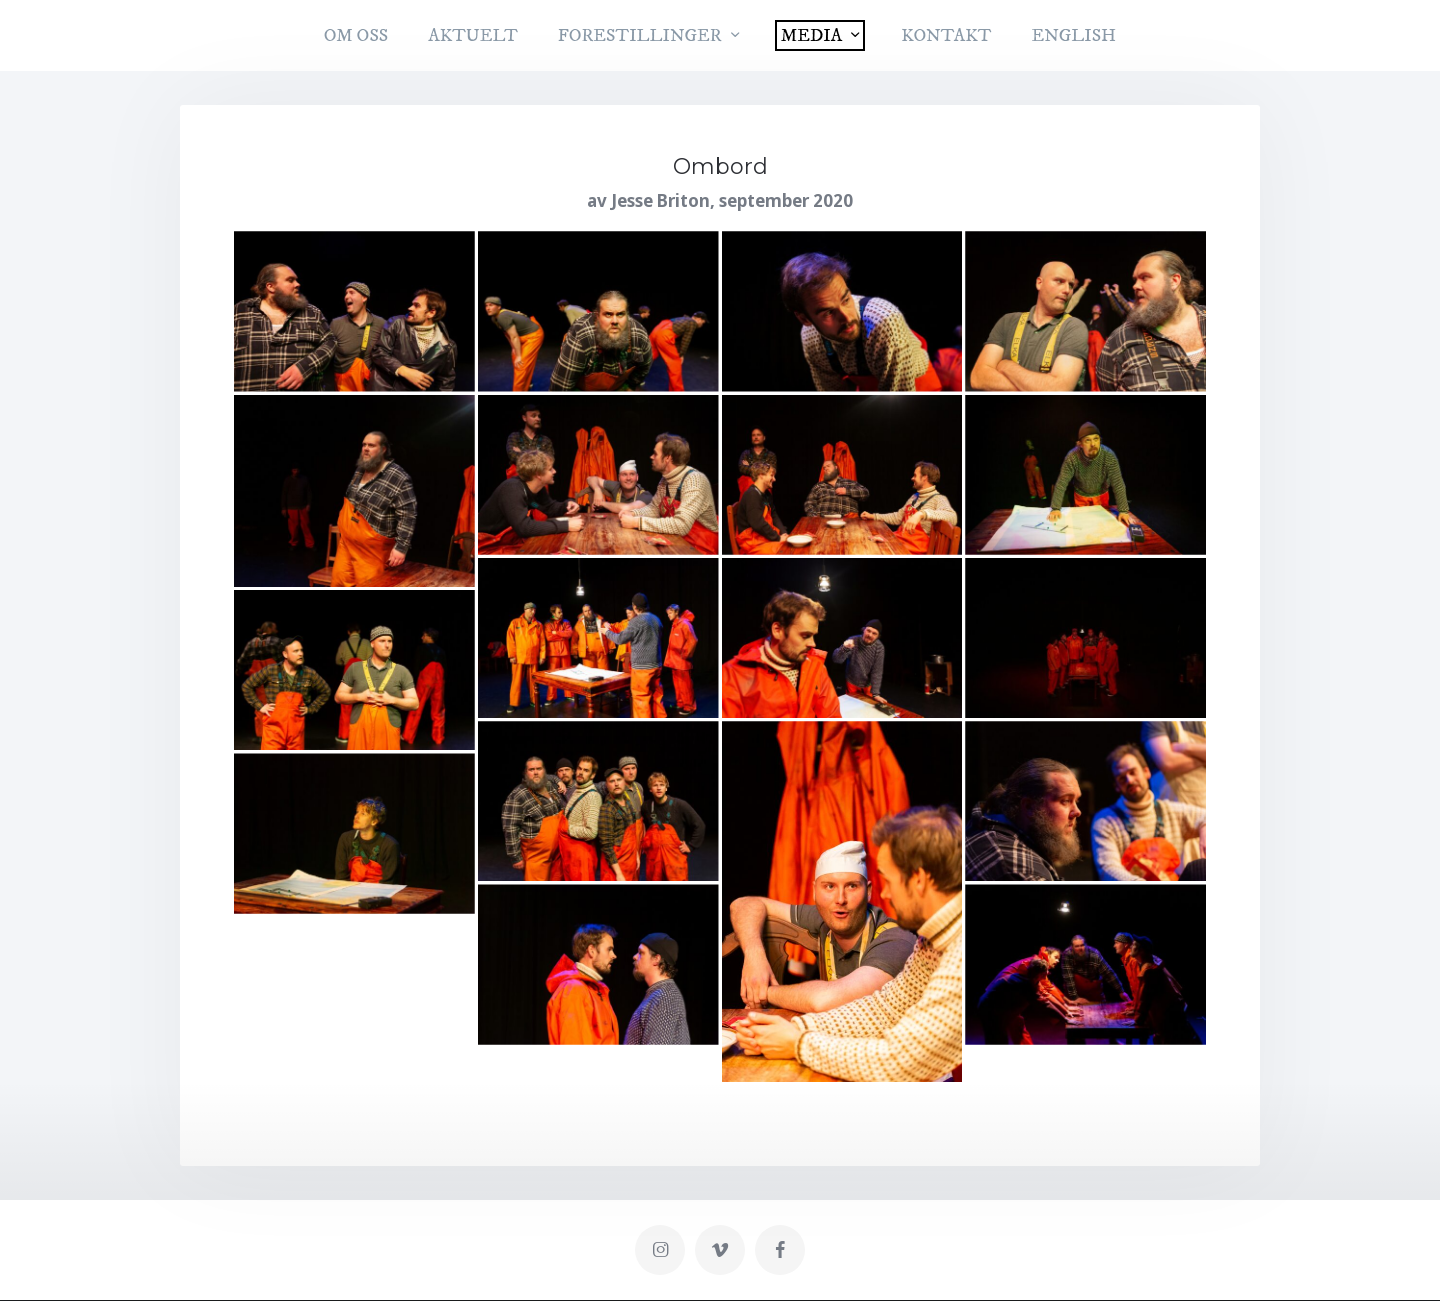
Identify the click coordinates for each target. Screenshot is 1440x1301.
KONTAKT (946, 36)
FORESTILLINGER (640, 36)
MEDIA (811, 36)
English (1073, 36)
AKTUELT (473, 36)
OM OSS (356, 36)
